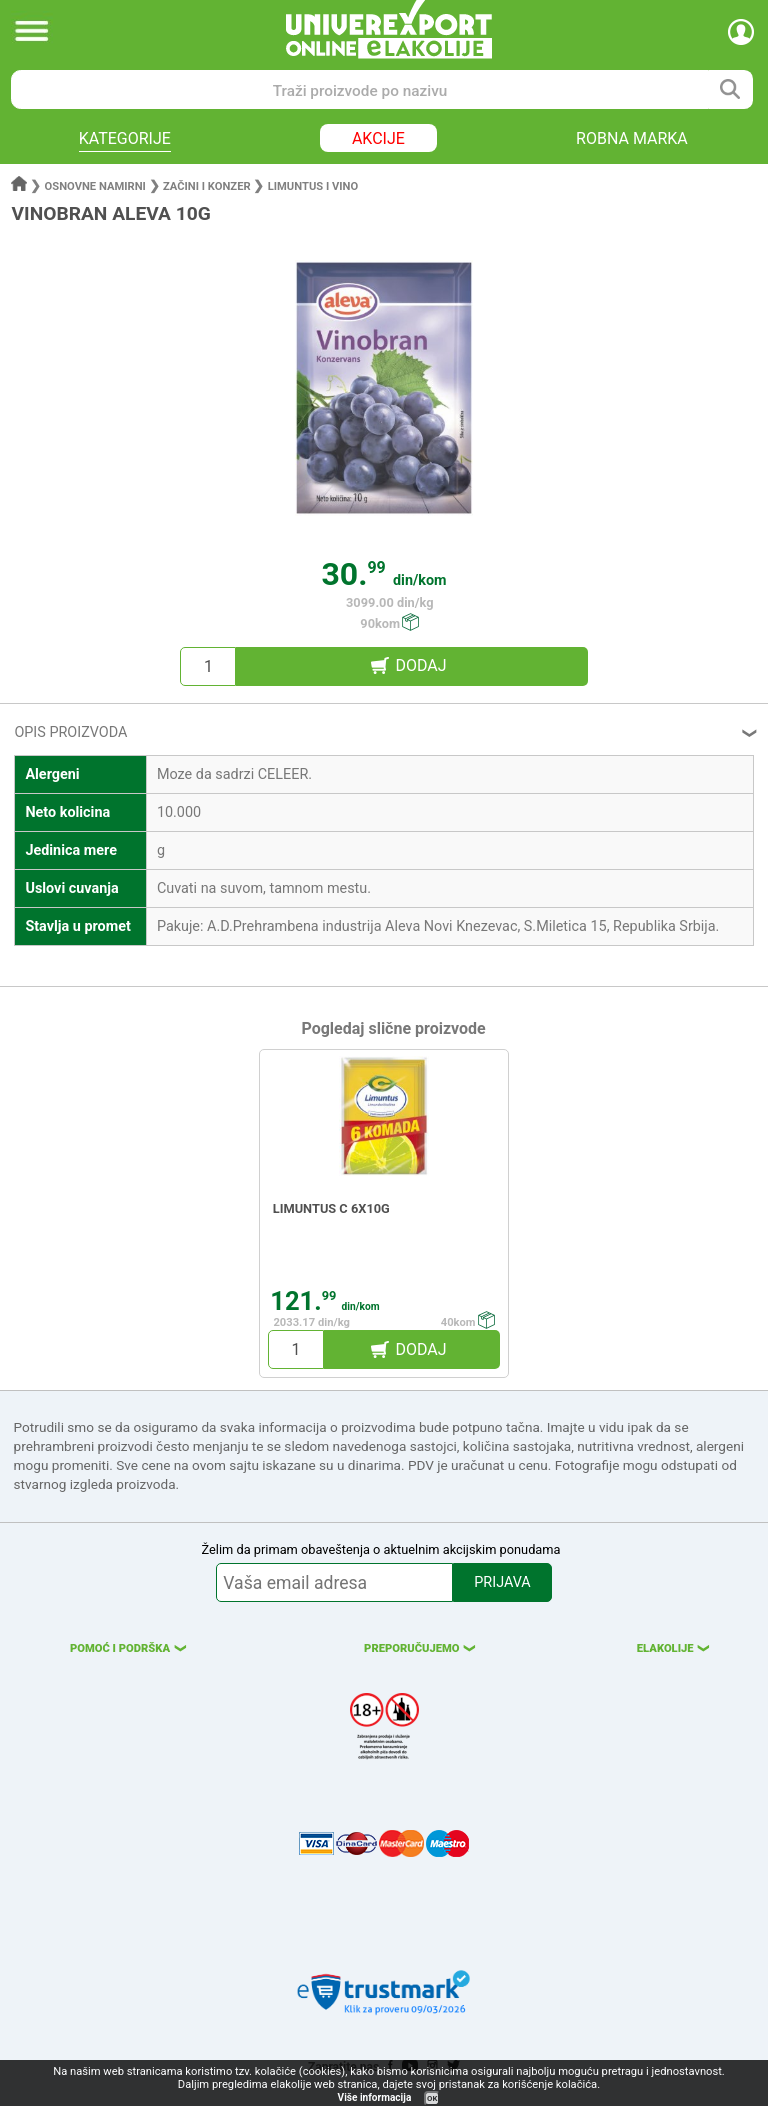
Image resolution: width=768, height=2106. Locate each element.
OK (432, 2098)
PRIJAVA (502, 1582)
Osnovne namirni (95, 186)
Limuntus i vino (313, 186)
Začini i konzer (207, 186)
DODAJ (420, 665)
